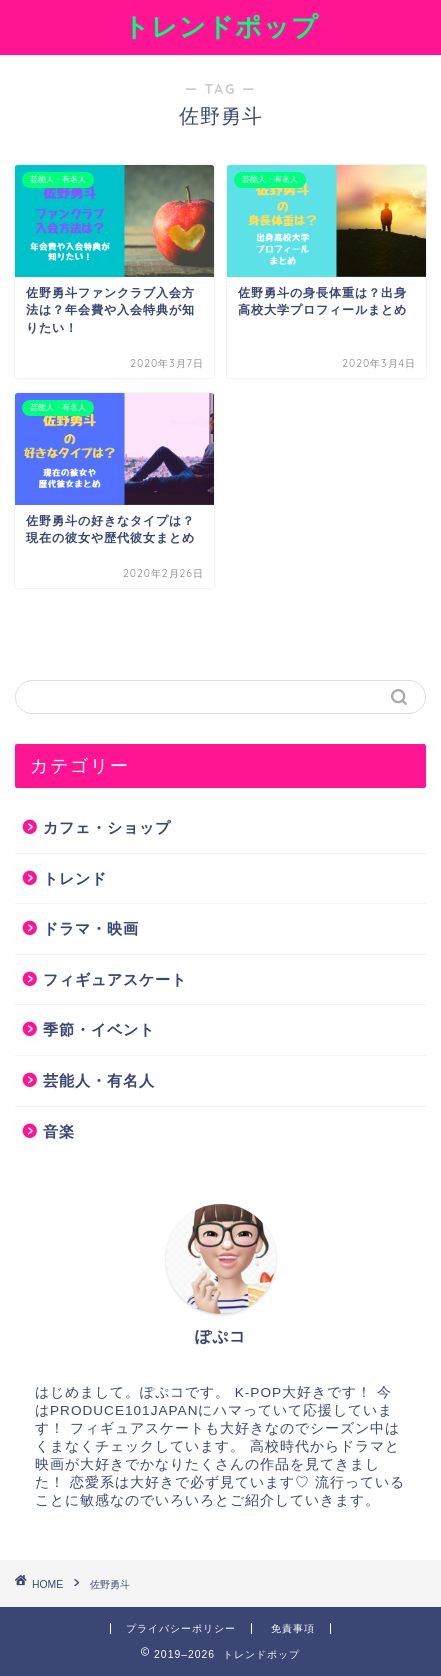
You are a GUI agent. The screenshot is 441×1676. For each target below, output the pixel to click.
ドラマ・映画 (91, 928)
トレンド (75, 878)
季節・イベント (99, 1029)
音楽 (59, 1131)
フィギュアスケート (115, 979)
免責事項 (293, 1628)
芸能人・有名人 (99, 1080)
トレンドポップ (221, 26)
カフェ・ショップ (107, 827)
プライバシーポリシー (181, 1628)
